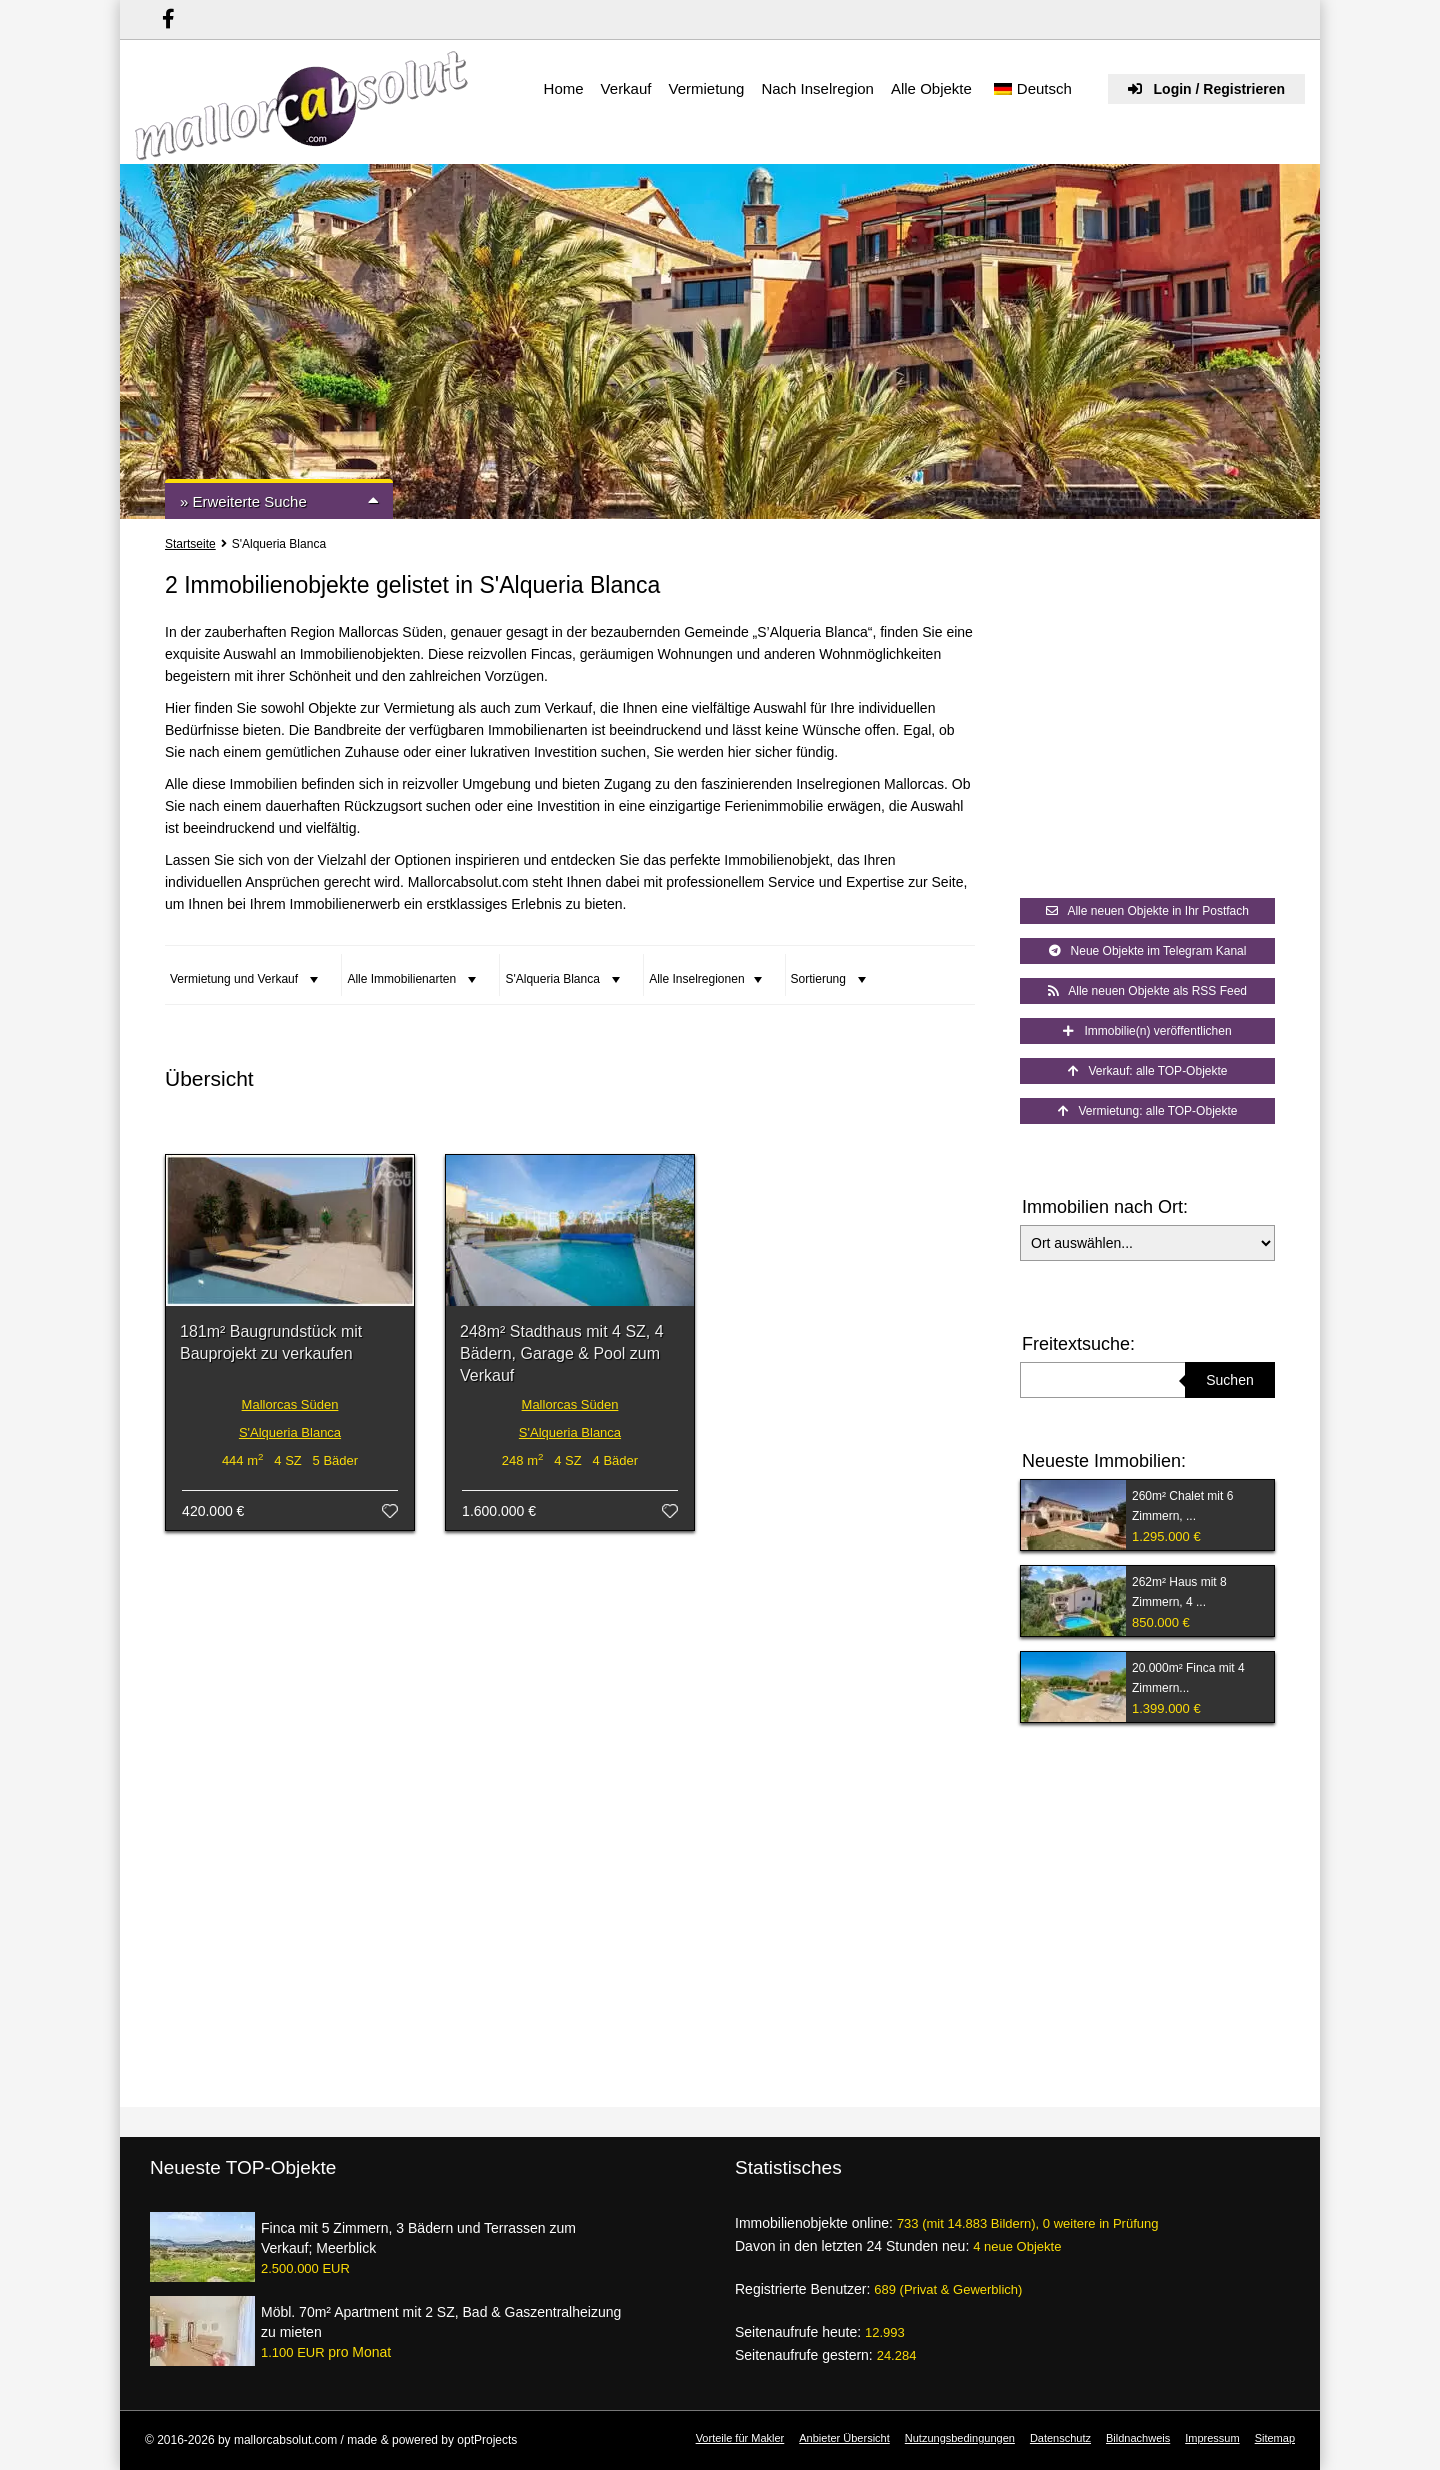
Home (564, 88)
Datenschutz (1060, 2438)
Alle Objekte (931, 88)
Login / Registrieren (1206, 89)
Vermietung (706, 88)
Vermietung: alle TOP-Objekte (1148, 1111)
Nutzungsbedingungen (960, 2438)
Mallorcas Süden (290, 1404)
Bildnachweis (1138, 2438)
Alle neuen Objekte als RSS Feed (1147, 991)
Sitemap (1275, 2438)
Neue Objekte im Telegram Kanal (1148, 951)
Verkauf (626, 88)
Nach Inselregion (817, 88)
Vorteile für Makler (740, 2438)
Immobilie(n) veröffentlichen (1147, 1031)
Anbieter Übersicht (844, 2438)
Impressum (1212, 2438)
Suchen (1229, 1380)
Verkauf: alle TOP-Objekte (1148, 1071)
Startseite (190, 544)
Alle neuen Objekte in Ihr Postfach (1147, 911)
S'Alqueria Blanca (290, 1432)
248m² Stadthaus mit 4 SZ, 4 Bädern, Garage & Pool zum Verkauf (562, 1353)
